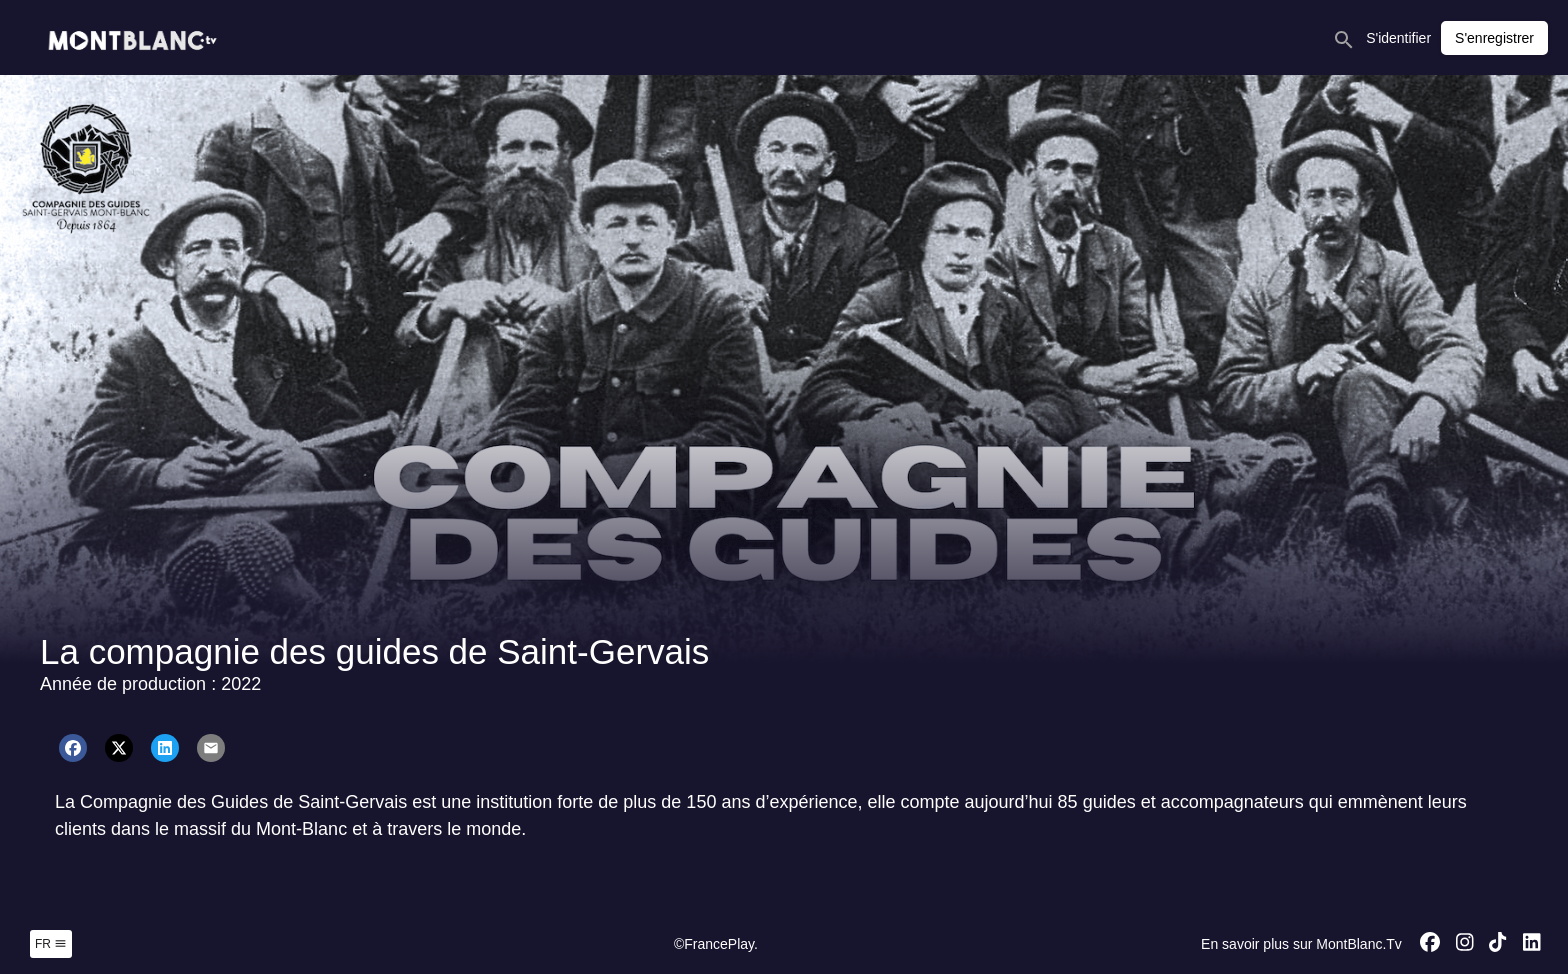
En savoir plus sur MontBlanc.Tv (1301, 944)
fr (51, 944)
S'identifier (1398, 38)
